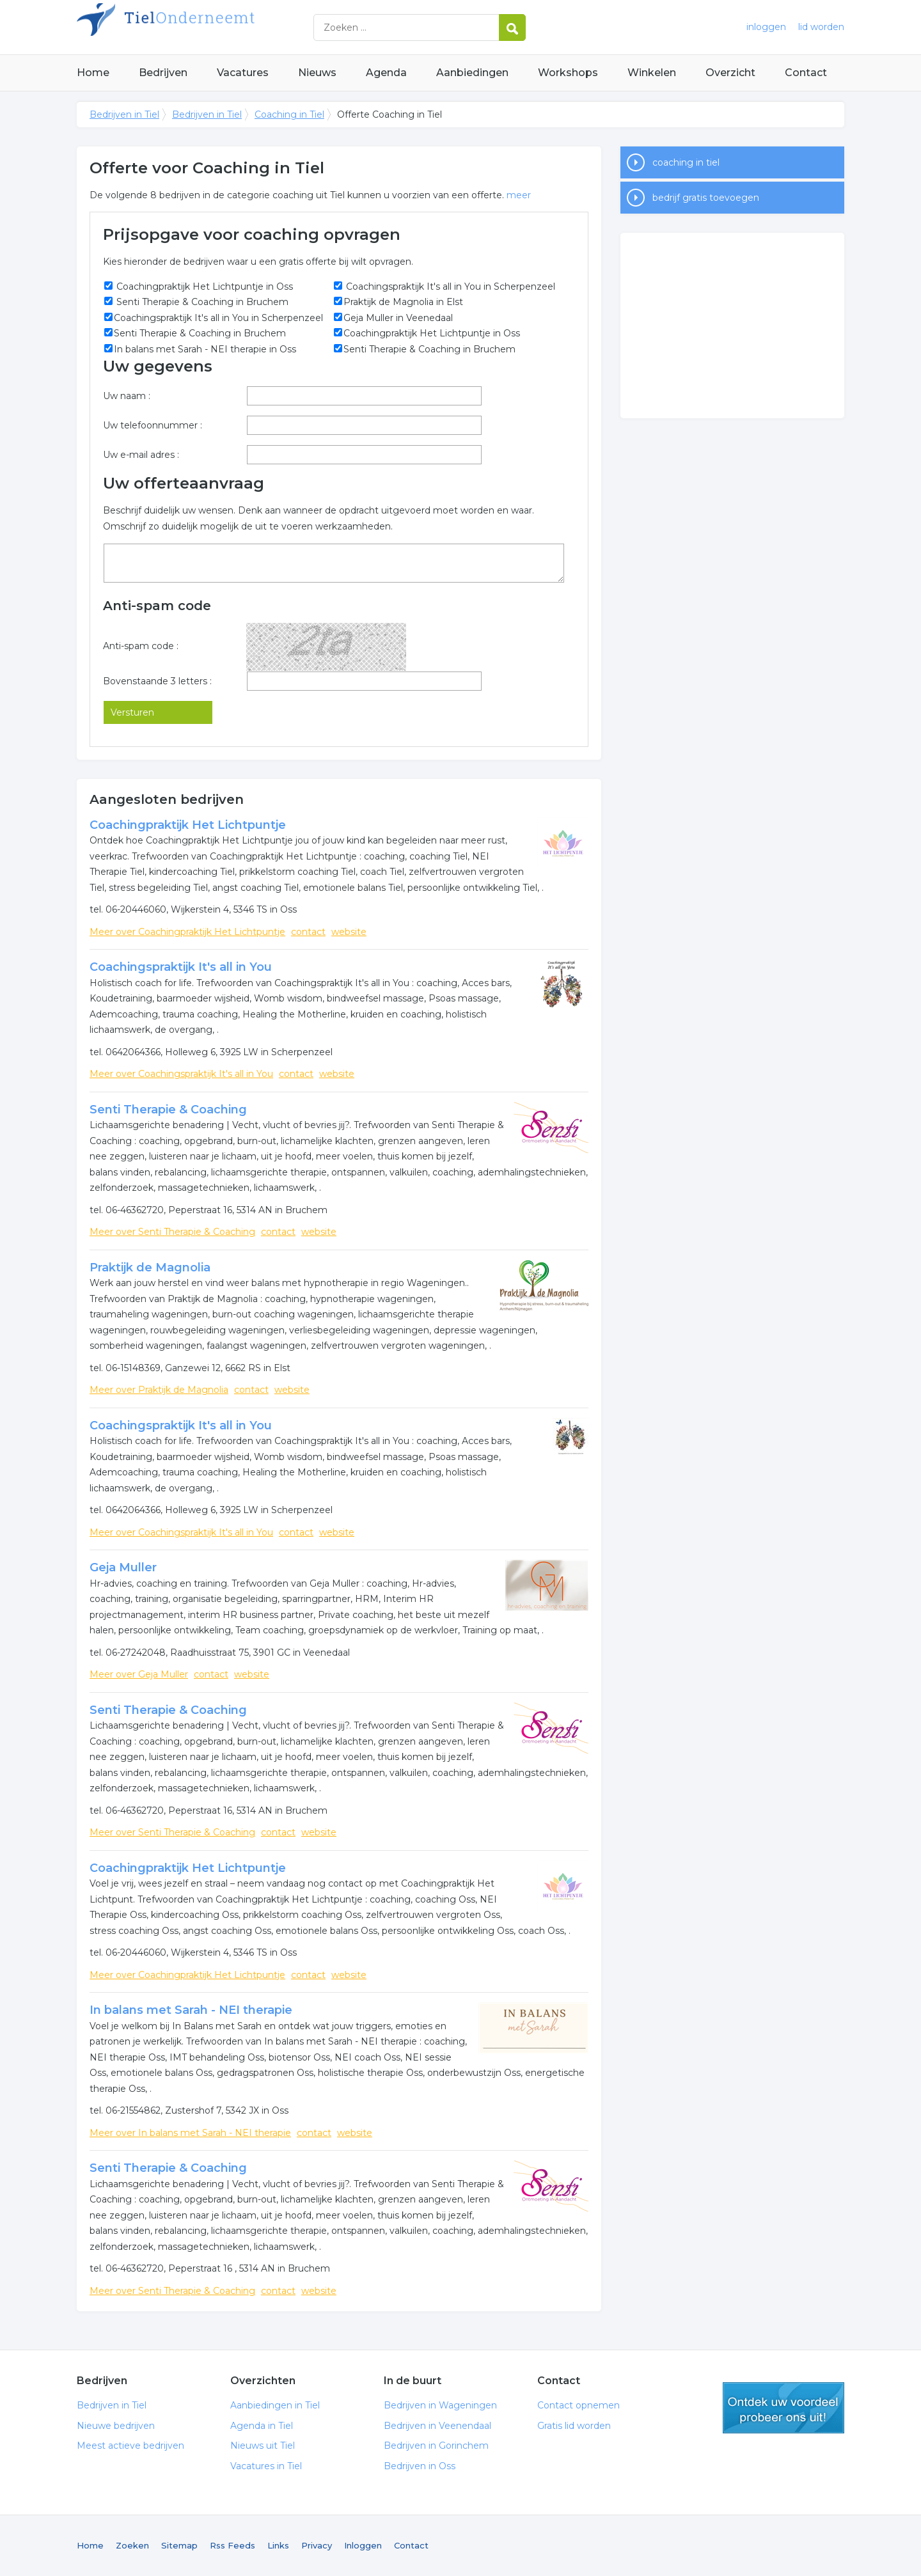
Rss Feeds (232, 2545)
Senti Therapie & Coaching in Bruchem (201, 302)
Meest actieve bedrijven (130, 2445)
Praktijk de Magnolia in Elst (403, 302)
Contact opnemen (578, 2405)
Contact (806, 73)
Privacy (316, 2545)
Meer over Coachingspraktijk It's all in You (181, 1074)
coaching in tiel (686, 162)
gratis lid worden (783, 2407)
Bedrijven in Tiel (237, 27)
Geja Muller (123, 1567)
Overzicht (730, 73)
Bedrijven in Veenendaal (437, 2425)
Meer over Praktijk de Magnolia (159, 1389)
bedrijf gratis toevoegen (705, 197)
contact (308, 932)
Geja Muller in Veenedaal (398, 318)
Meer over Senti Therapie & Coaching (172, 1231)
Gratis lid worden (574, 2425)
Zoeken (132, 2545)
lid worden (821, 27)
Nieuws (317, 73)
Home (93, 73)
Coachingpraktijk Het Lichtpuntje (188, 825)
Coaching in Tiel (289, 114)
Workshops (568, 73)
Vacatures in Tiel (266, 2466)
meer (519, 195)
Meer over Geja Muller (139, 1674)
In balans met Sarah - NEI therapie (191, 2010)
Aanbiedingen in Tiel (275, 2405)
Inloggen (363, 2545)
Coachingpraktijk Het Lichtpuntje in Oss (203, 286)
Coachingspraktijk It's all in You (181, 967)
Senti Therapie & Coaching (168, 1110)
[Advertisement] (732, 325)
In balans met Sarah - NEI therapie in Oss (205, 349)
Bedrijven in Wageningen (440, 2405)
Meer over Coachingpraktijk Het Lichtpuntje (187, 932)
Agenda (386, 73)
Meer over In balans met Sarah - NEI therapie (190, 2133)
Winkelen (651, 73)
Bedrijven (163, 73)
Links (278, 2545)
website (348, 932)
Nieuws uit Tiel (262, 2445)
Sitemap (179, 2545)
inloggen (766, 27)
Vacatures (243, 73)
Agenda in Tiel (261, 2425)
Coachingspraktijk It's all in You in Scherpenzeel (449, 286)
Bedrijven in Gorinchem (436, 2445)
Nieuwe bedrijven (116, 2425)
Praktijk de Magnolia (150, 1268)
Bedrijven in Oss (419, 2466)
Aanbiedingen (472, 73)
